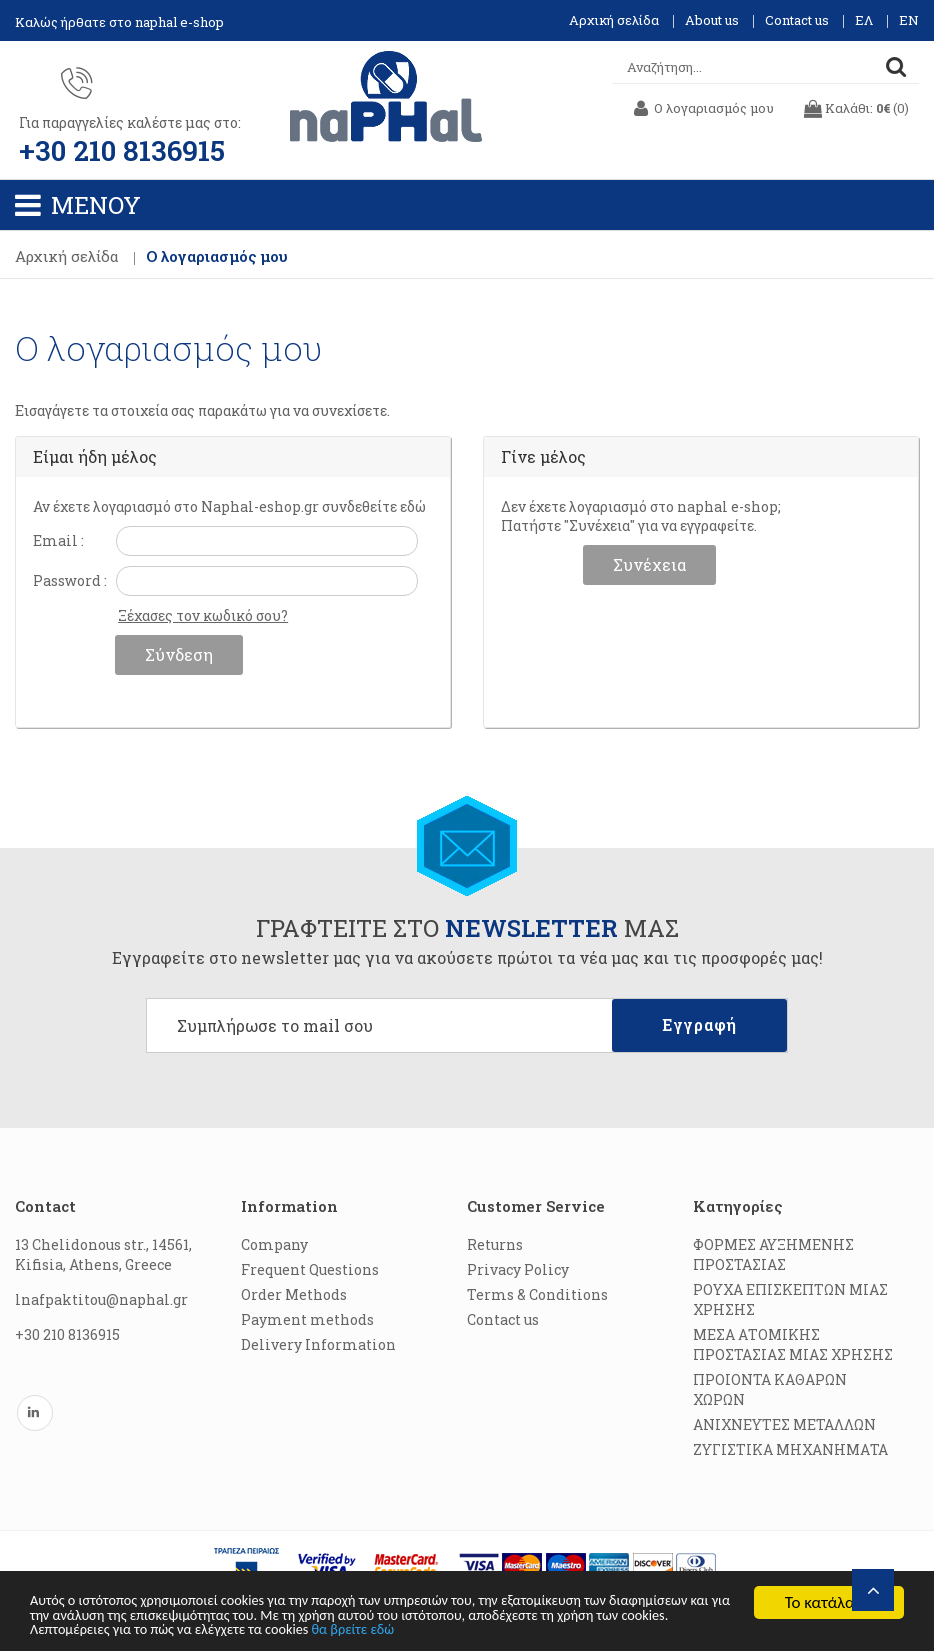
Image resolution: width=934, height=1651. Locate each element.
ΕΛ (864, 20)
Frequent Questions (310, 1271)
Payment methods (307, 1321)
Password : (70, 582)
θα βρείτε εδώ (658, 1629)
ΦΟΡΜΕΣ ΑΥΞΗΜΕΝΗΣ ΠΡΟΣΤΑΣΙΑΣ (773, 1256)
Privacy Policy (518, 1271)
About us (712, 20)
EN (909, 20)
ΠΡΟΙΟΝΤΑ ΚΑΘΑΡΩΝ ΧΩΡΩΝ (770, 1391)
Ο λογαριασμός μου (217, 258)
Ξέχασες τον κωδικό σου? (203, 617)
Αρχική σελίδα (614, 20)
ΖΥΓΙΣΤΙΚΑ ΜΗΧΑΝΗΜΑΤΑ (790, 1451)
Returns (495, 1246)
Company (274, 1246)
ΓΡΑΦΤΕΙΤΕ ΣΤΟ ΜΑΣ (467, 930)
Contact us (797, 20)
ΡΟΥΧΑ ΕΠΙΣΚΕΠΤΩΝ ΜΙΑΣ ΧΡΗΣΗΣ (790, 1301)
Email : (58, 542)
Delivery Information (318, 1346)
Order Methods (294, 1296)
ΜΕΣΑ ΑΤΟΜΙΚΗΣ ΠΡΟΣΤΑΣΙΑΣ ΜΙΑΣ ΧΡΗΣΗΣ (793, 1346)
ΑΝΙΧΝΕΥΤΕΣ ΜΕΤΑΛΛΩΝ (784, 1426)
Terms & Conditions (537, 1296)
